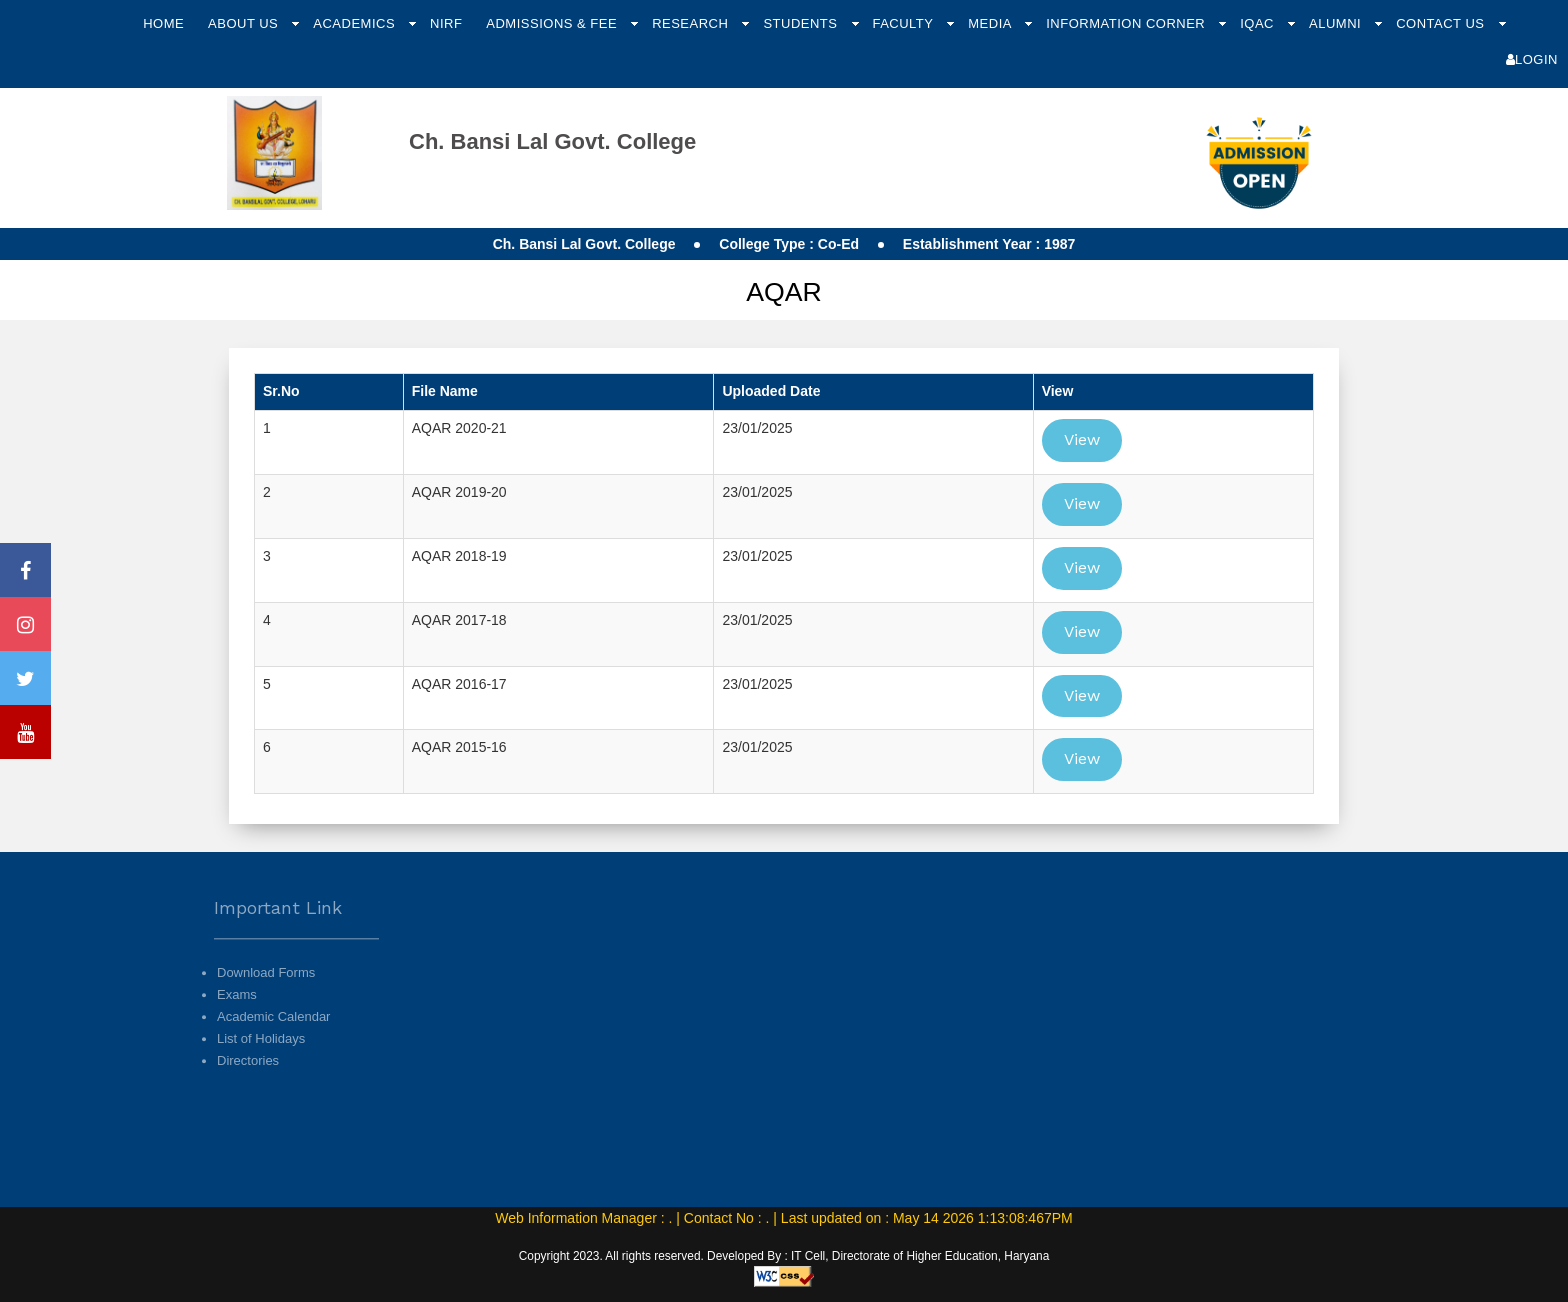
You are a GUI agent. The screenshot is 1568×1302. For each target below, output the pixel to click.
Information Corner (1127, 23)
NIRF (446, 23)
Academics (356, 23)
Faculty (904, 23)
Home (163, 23)
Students (802, 23)
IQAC (1259, 23)
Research (692, 23)
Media (991, 23)
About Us (245, 23)
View (1082, 439)
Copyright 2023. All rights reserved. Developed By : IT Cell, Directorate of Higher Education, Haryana (784, 1256)
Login (1532, 59)
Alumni (1337, 23)
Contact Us (1442, 23)
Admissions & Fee (553, 23)
